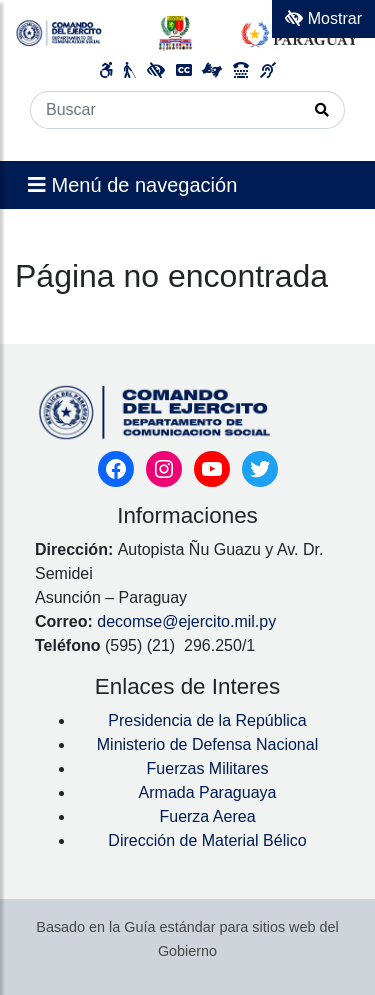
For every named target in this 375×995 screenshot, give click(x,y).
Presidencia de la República (207, 720)
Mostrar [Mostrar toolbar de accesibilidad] (323, 18)
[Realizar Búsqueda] (322, 110)
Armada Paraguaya (208, 792)
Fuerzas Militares (208, 768)
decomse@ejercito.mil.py (188, 621)
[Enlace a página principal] (187, 32)
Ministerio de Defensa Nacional (207, 744)
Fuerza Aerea (207, 816)
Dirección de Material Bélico (207, 840)
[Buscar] (165, 110)
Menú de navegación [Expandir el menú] (132, 185)
